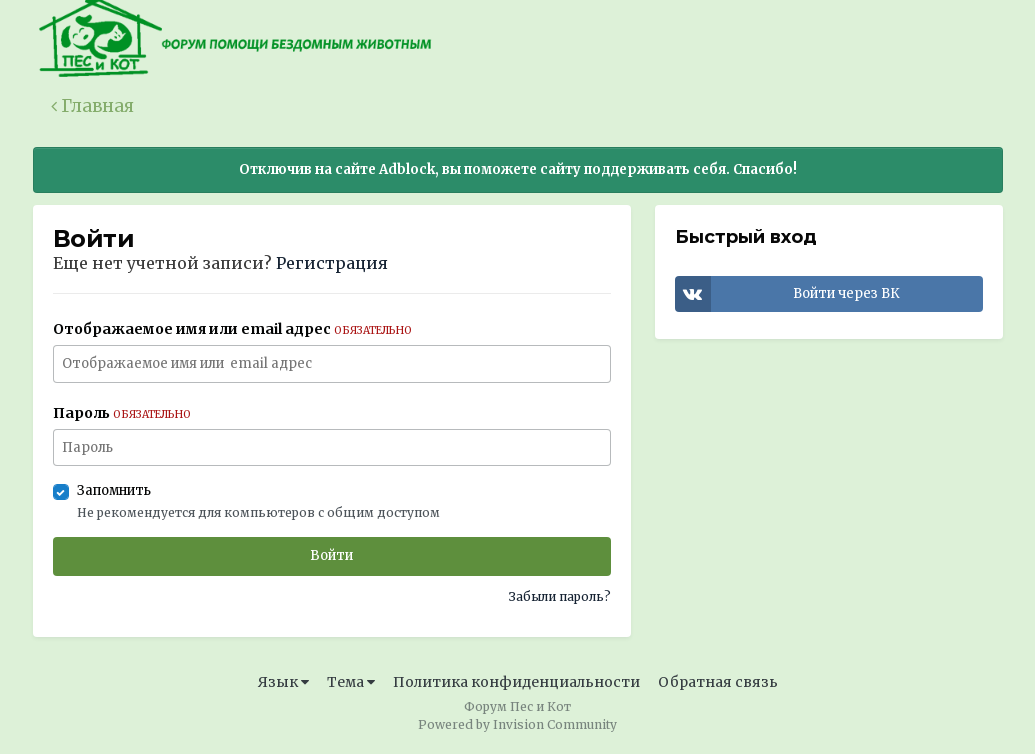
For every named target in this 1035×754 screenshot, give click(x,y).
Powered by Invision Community (517, 724)
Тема (351, 682)
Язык (283, 682)
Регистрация (332, 263)
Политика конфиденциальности (516, 682)
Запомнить (114, 490)
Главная (92, 106)
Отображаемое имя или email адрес (232, 329)
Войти (331, 555)
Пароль (122, 413)
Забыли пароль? (560, 596)
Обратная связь (718, 682)
